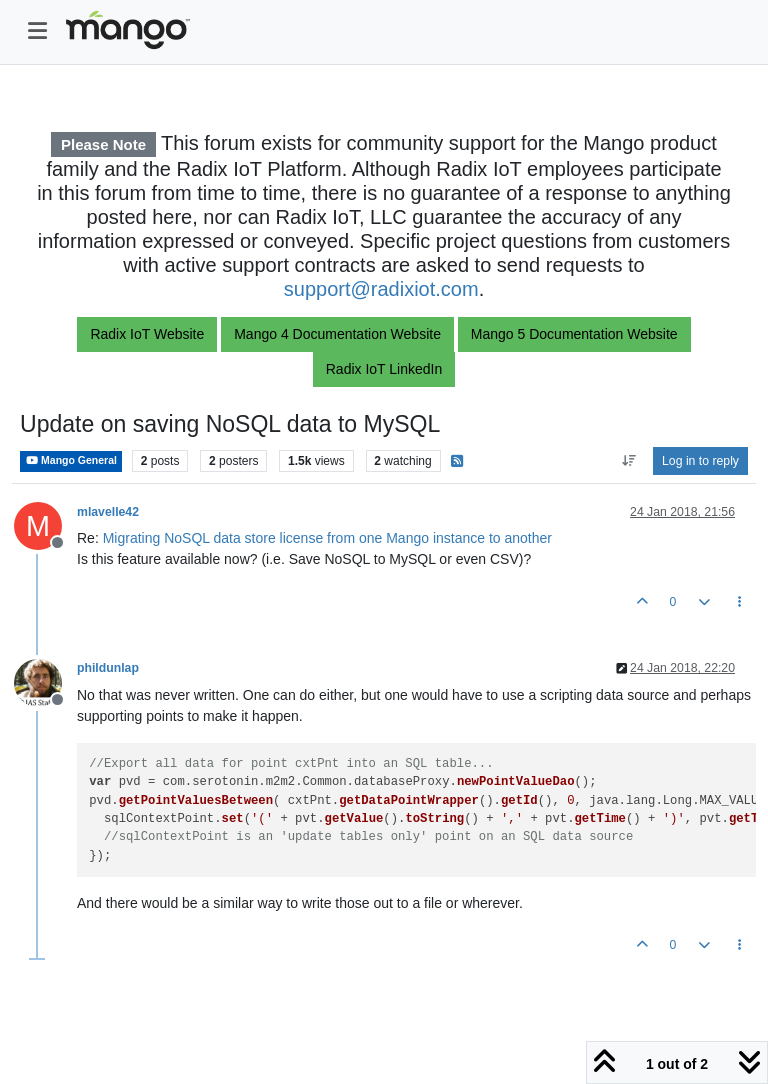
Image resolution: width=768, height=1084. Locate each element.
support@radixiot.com (381, 289)
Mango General (71, 460)
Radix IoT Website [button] (147, 334)
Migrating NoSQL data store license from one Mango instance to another (327, 538)
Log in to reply (700, 461)
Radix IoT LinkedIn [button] (384, 369)
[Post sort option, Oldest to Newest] (628, 461)
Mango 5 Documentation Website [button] (574, 334)
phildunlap (108, 668)
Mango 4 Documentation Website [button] (337, 334)
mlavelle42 (108, 512)
